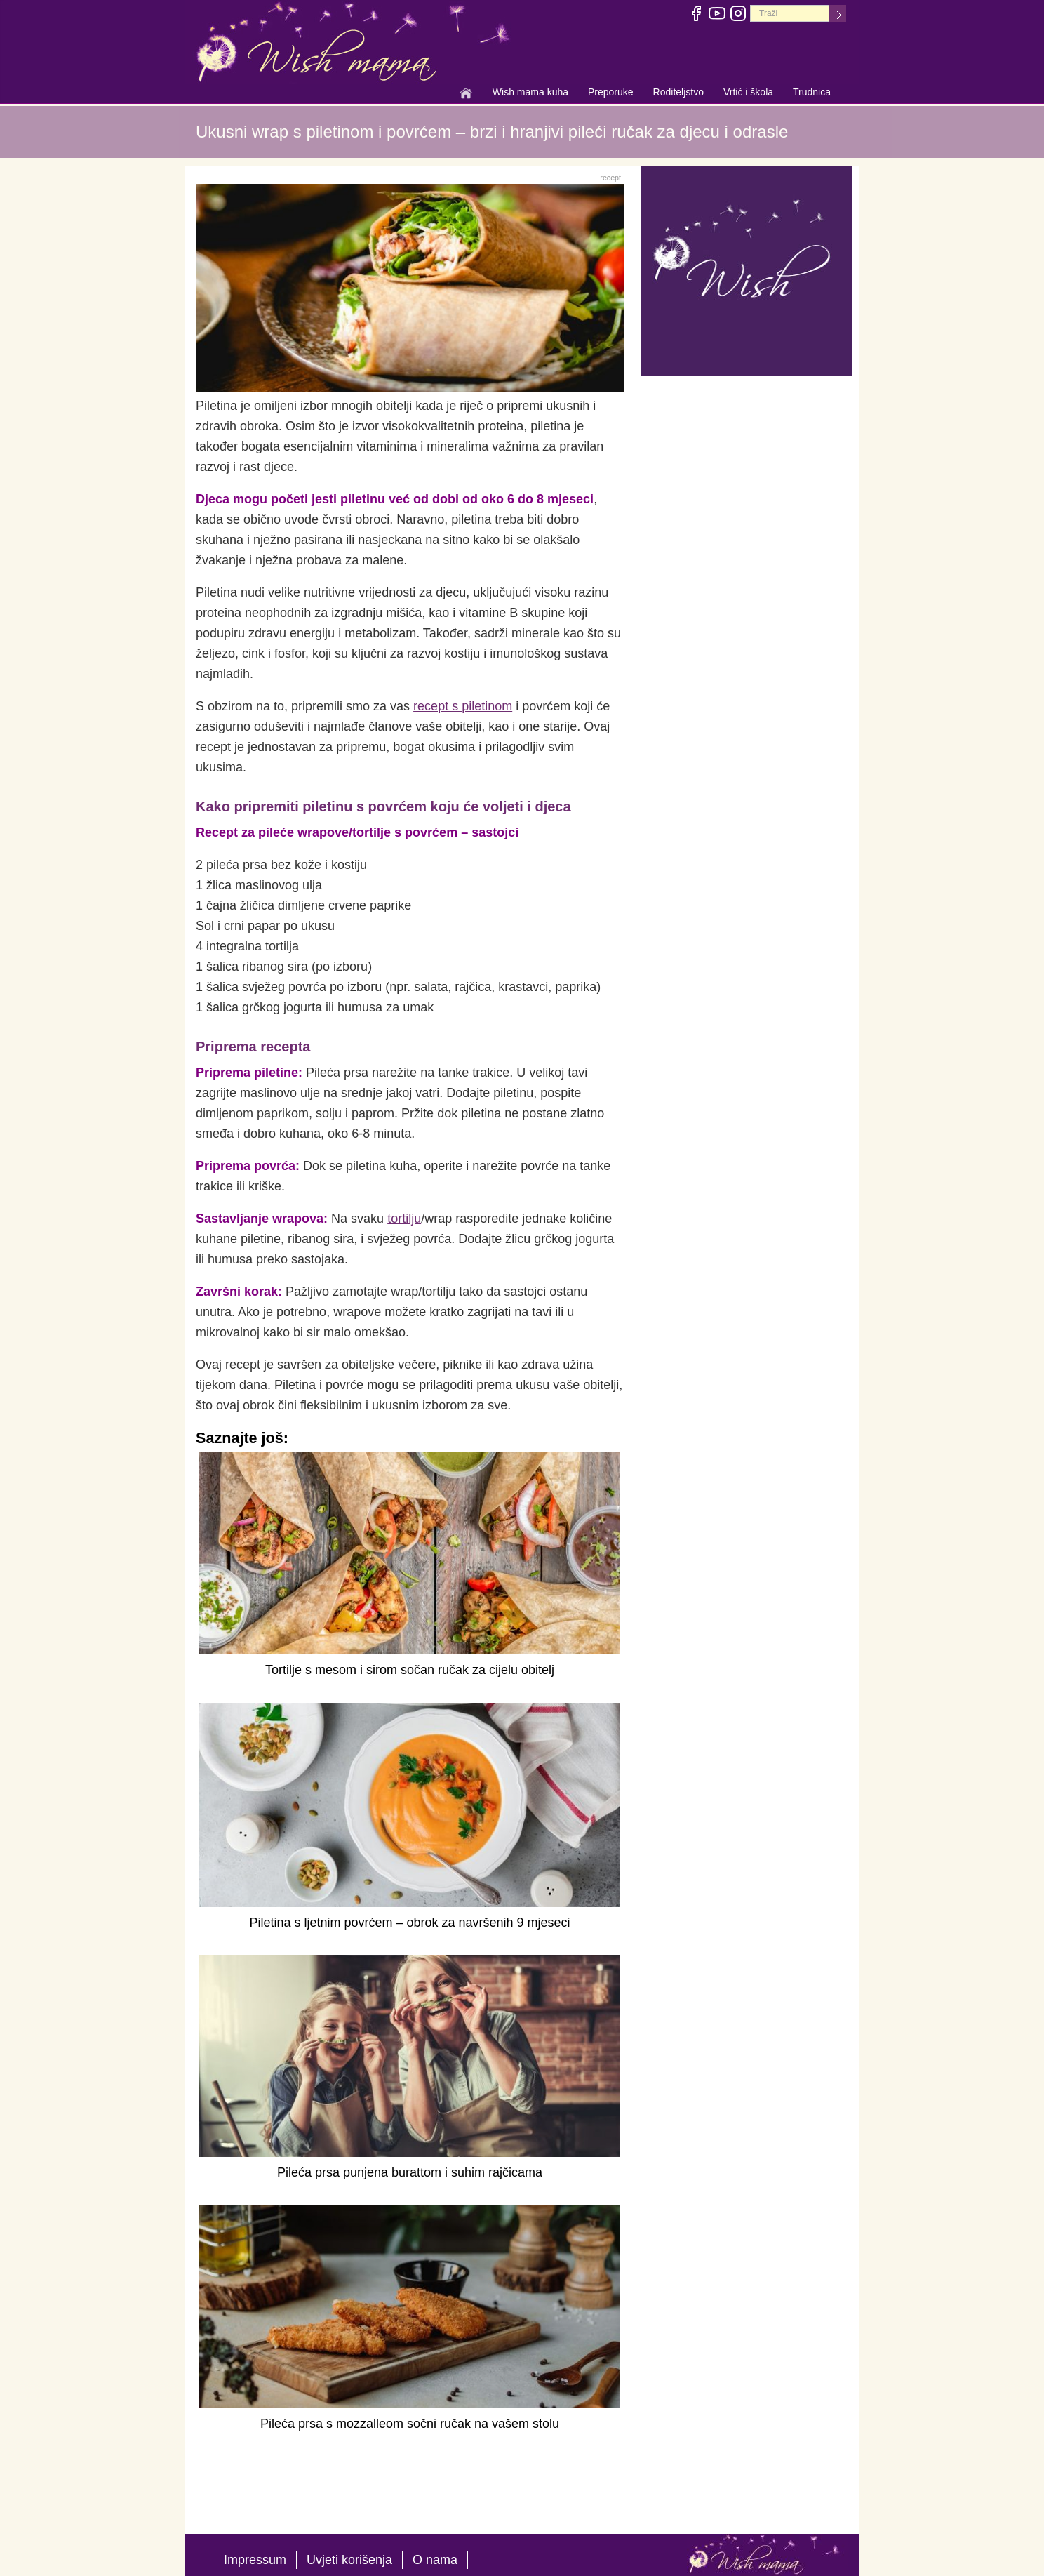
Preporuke (611, 93)
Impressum (255, 2560)
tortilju (404, 1218)
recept (610, 177)
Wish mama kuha (530, 93)
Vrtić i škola (748, 93)
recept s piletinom (462, 706)
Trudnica (812, 92)
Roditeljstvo (678, 93)
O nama (435, 2560)
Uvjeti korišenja (349, 2560)
